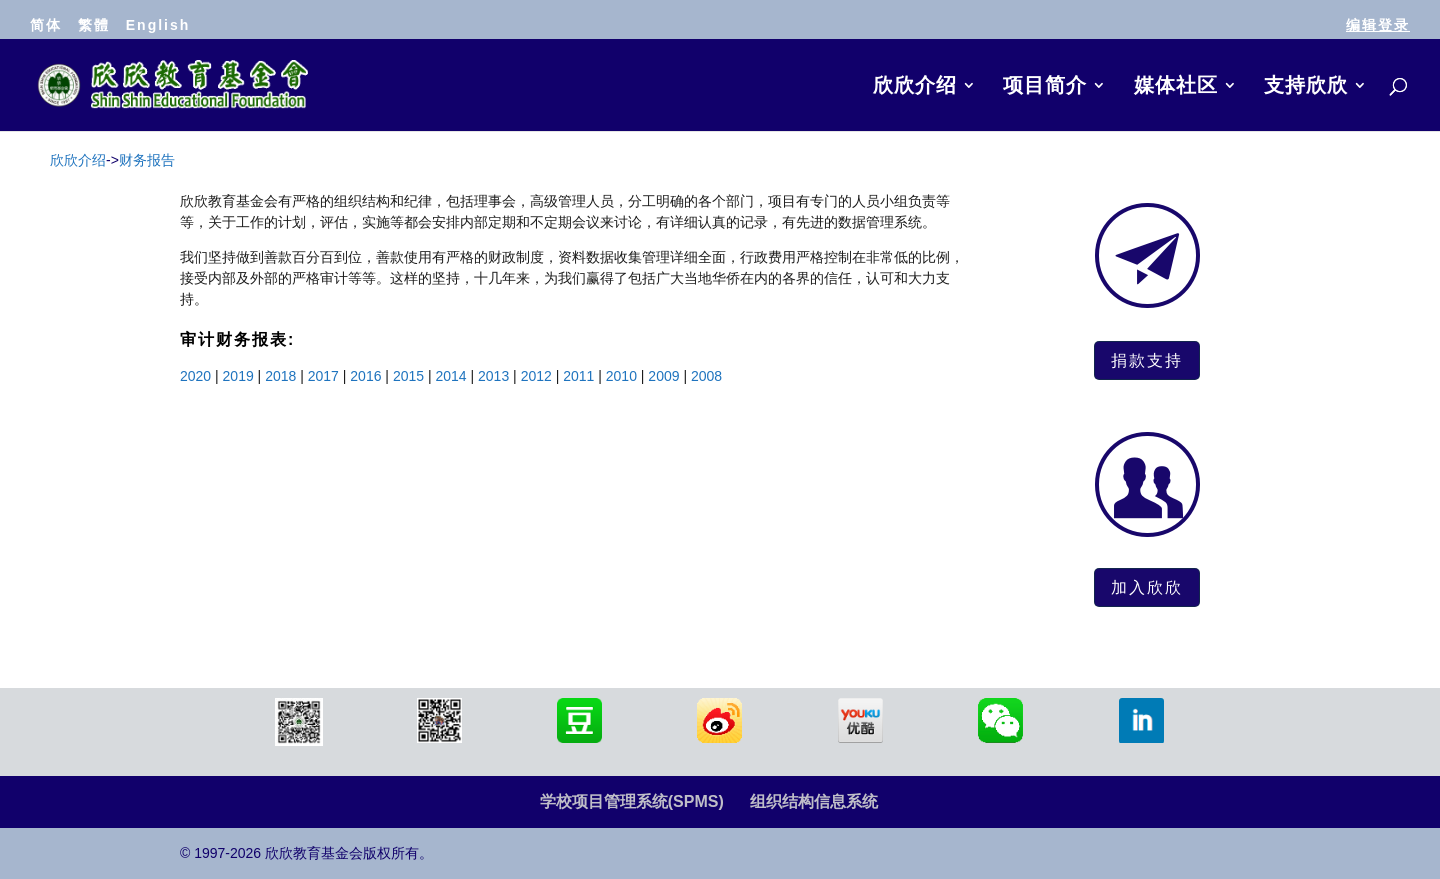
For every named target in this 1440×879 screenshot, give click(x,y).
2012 (536, 376)
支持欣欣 (1306, 87)
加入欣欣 (1147, 587)
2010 (621, 376)
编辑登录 (1378, 25)
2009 (663, 376)
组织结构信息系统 (814, 801)
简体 (46, 25)
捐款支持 (1147, 360)
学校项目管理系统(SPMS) (632, 801)
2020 (195, 376)
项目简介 (1045, 87)
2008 (706, 376)
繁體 (94, 25)
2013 (493, 376)
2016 (365, 376)
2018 (280, 376)
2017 (323, 376)
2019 (238, 376)
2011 (578, 376)
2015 (408, 376)
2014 (450, 376)
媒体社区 (1176, 87)
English (158, 25)
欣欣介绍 (915, 87)
